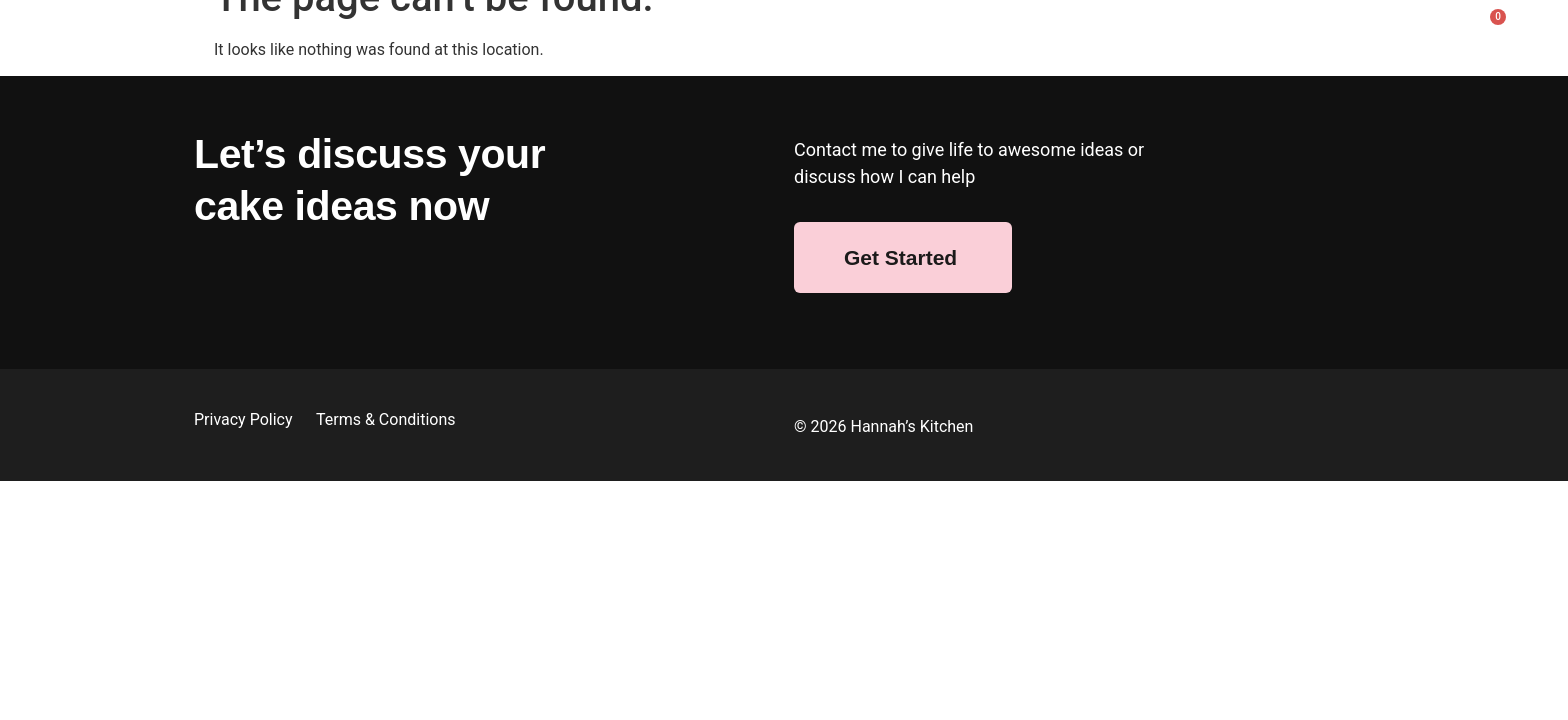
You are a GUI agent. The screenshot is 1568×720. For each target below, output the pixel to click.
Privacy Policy (245, 419)
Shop (489, 32)
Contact (1365, 32)
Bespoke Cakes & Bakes (861, 32)
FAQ (1275, 32)
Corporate (1029, 32)
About (402, 32)
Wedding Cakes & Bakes (641, 32)
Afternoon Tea (1163, 32)
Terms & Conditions (386, 419)
